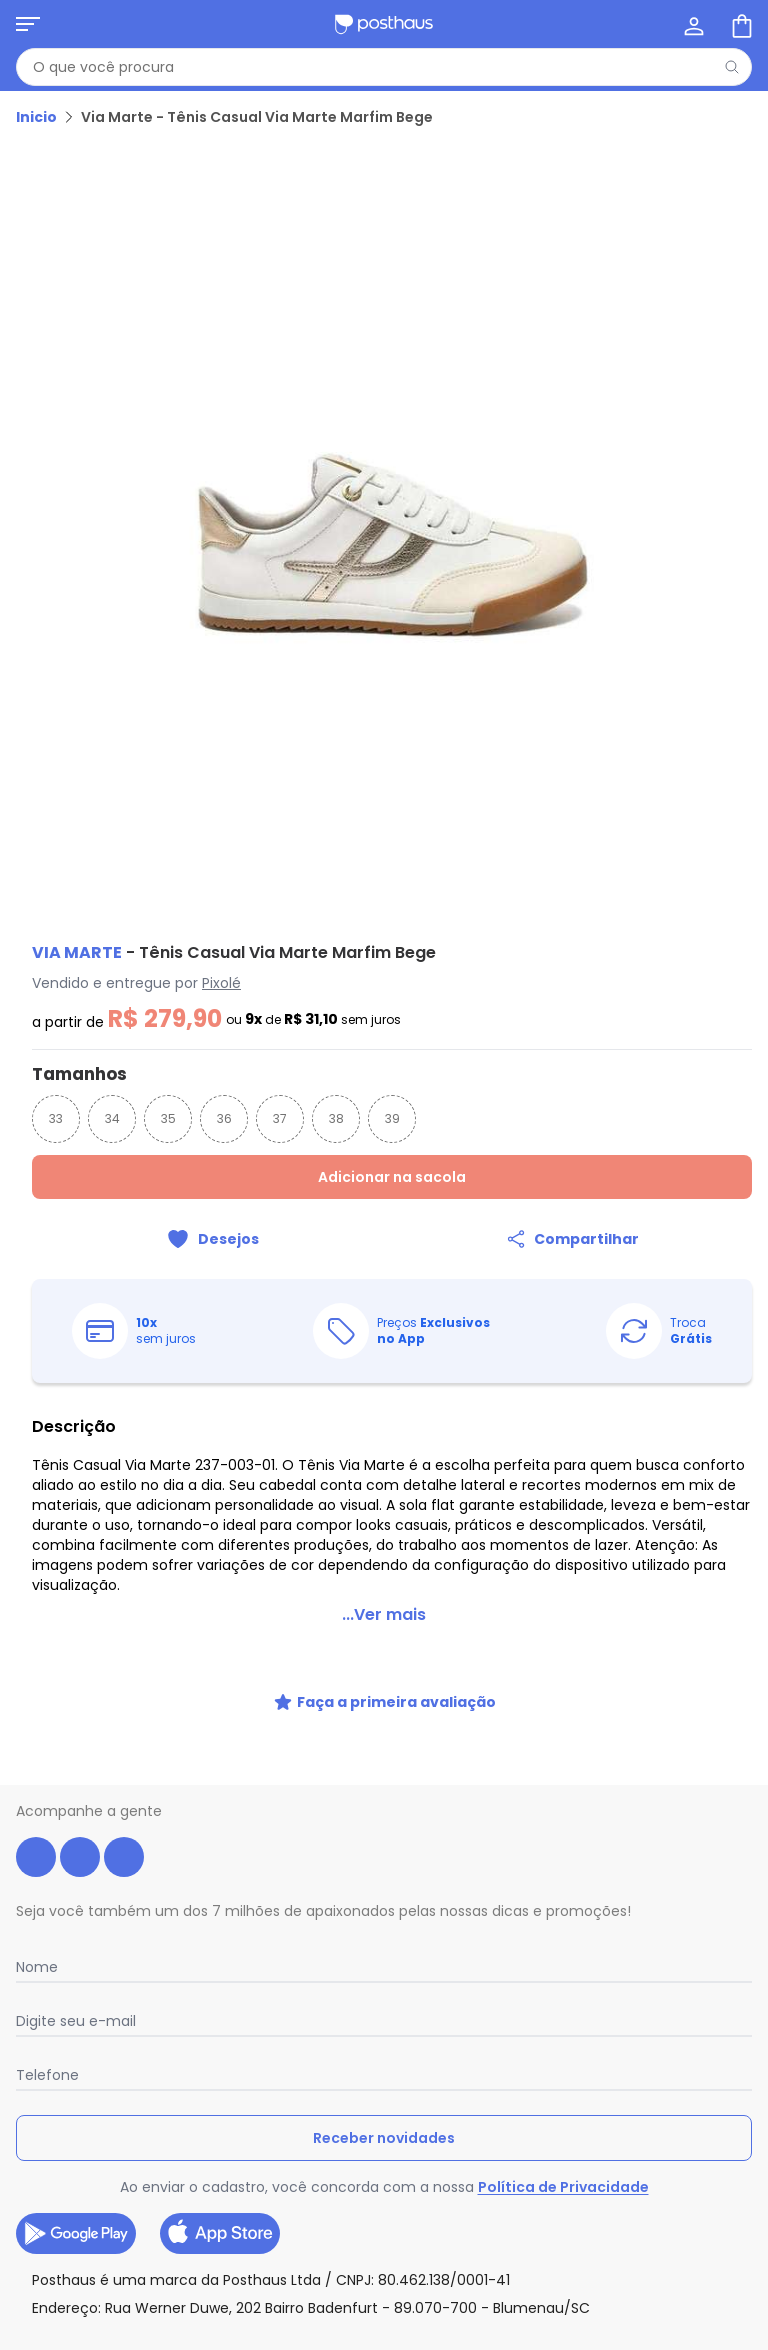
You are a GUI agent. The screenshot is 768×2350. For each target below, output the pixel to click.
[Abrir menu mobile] (28, 24)
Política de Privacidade (563, 2187)
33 (56, 1118)
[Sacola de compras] (740, 24)
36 (224, 1118)
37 (280, 1118)
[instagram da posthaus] (80, 1857)
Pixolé (221, 983)
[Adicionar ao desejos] (212, 1239)
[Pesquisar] (732, 67)
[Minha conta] (692, 24)
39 (392, 1118)
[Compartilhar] (572, 1239)
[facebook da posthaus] (36, 1857)
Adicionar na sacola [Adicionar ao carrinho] (392, 1177)
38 (336, 1118)
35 (168, 1118)
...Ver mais (384, 1614)
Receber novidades (384, 2138)
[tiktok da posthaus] (124, 1857)
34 (112, 1118)
